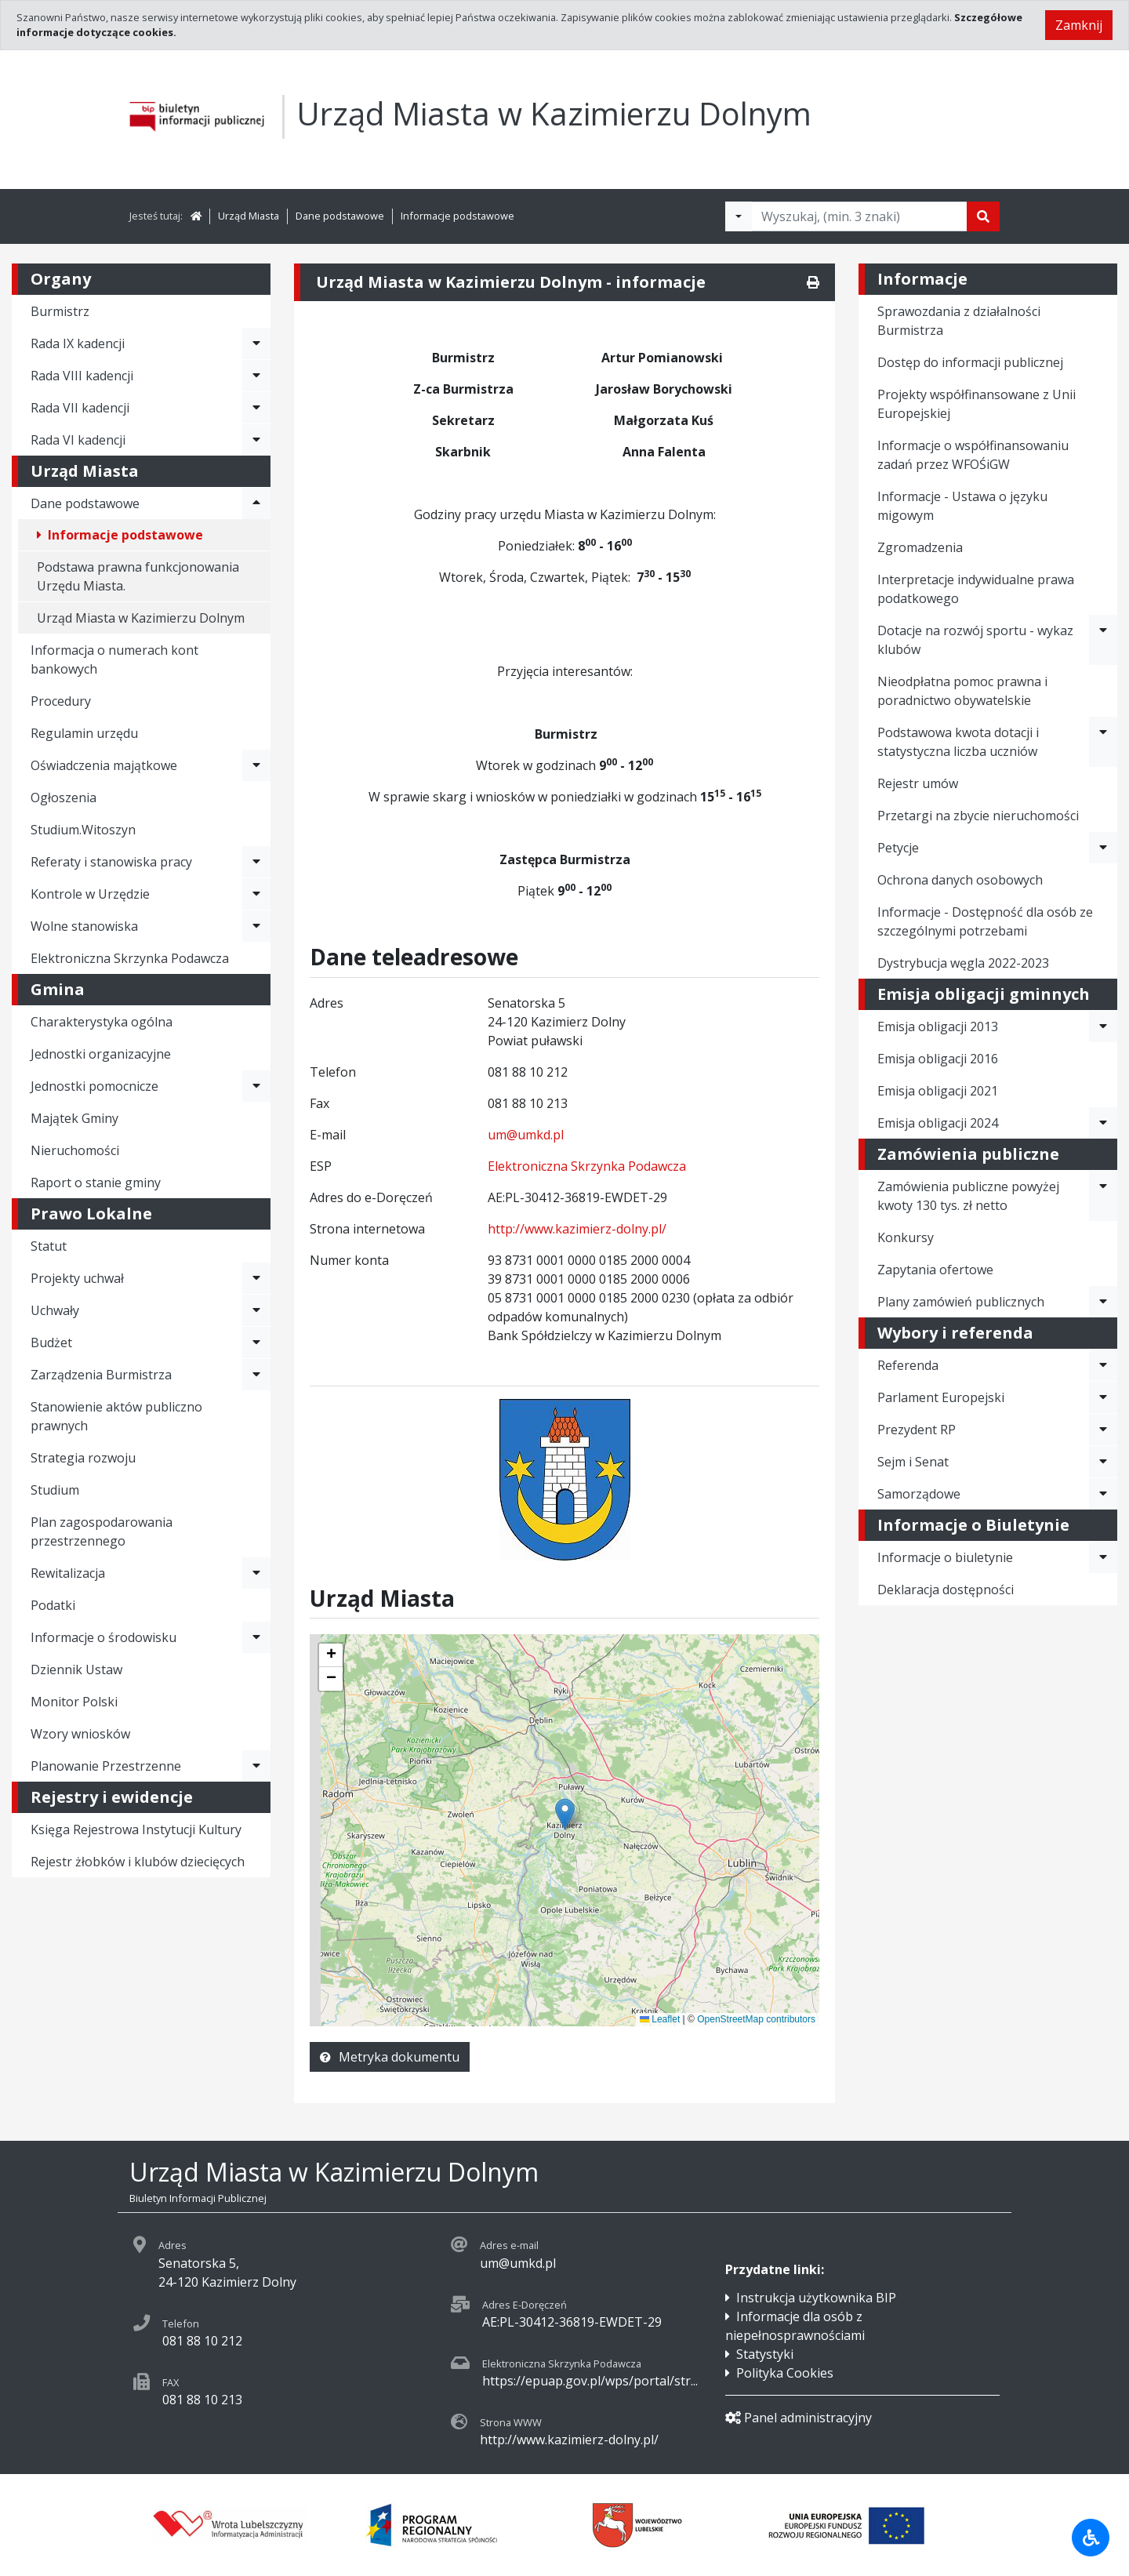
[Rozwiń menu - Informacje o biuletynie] (1103, 1557)
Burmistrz (60, 311)
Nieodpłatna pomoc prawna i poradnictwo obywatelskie (962, 691)
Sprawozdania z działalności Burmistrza (958, 321)
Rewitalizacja (68, 1573)
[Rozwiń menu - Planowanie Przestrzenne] (256, 1766)
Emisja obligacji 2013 (937, 1026)
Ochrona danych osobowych (960, 879)
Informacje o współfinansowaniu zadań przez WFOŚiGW (973, 455)
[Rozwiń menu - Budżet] (256, 1342)
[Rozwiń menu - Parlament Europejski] (1103, 1397)
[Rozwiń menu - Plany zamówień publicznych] (1103, 1301)
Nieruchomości (75, 1150)
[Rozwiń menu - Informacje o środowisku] (256, 1637)
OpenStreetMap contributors (756, 2019)
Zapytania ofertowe (935, 1269)
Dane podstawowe (340, 216)
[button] (331, 1655)
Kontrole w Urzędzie (90, 894)
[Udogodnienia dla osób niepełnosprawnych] (1090, 2537)
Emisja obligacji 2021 (937, 1090)
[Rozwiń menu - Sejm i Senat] (1103, 1461)
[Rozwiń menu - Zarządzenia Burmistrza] (256, 1374)
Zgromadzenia (920, 547)
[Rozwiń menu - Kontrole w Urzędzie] (256, 894)
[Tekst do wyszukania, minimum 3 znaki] (859, 216)
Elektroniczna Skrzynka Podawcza (130, 958)
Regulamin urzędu (84, 733)
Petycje (898, 847)
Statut (49, 1246)
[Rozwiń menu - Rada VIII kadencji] (256, 375)
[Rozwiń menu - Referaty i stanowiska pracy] (256, 861)
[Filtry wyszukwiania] (738, 216)
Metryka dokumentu (389, 2057)
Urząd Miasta (248, 216)
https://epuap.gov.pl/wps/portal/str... (590, 2380)
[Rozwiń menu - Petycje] (1103, 847)
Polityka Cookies (784, 2373)
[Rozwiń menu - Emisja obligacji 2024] (1103, 1123)
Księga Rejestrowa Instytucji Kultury (136, 1829)
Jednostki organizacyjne (101, 1054)
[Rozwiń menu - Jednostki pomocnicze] (256, 1086)
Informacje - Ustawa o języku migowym (962, 506)
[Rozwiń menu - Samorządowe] (1103, 1494)
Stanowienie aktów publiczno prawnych (116, 1416)
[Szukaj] (983, 216)
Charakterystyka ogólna (101, 1021)
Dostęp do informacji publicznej (970, 362)
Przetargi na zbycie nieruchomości (978, 815)
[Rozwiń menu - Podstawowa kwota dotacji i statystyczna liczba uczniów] (1103, 742)
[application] (564, 1830)
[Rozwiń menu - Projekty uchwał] (256, 1278)
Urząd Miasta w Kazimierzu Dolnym (141, 618)
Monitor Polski (74, 1701)
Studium (55, 1490)
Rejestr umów (917, 783)
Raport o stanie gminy (96, 1182)
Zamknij (1078, 25)
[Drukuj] (813, 282)
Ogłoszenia (63, 797)
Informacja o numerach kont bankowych (114, 659)
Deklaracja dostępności (945, 1589)
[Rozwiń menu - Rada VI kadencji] (256, 440)
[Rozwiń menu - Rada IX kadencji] (256, 343)
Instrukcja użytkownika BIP (816, 2297)
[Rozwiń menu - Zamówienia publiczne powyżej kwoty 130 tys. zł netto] (1103, 1196)
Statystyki (764, 2354)
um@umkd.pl (526, 1134)
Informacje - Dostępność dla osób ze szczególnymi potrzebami (985, 921)
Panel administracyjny (798, 2417)
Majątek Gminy (74, 1118)
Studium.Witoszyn (83, 829)
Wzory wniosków (80, 1733)
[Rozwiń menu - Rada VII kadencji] (256, 407)
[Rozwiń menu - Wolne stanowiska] (256, 926)
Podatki (53, 1605)
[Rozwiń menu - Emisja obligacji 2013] (1103, 1026)
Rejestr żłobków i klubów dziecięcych (138, 1861)
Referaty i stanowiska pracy (111, 861)
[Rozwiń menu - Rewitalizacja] (256, 1573)
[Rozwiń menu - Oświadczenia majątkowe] (256, 765)
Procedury (61, 701)
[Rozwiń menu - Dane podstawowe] (256, 503)
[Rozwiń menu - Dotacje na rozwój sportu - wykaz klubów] (1103, 640)
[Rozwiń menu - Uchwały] (256, 1310)
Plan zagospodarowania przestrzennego (101, 1531)
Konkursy (905, 1237)
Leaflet (660, 2019)
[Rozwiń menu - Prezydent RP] (1103, 1429)
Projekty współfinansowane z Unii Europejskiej (976, 404)
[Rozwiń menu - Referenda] (1103, 1365)
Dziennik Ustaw (76, 1669)
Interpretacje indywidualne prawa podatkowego (975, 589)
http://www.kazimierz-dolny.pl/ (577, 1228)
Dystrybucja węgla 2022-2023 (963, 963)
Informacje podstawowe (457, 216)
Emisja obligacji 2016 (937, 1058)
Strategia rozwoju (83, 1457)
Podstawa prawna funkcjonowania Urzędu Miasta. (138, 576)
